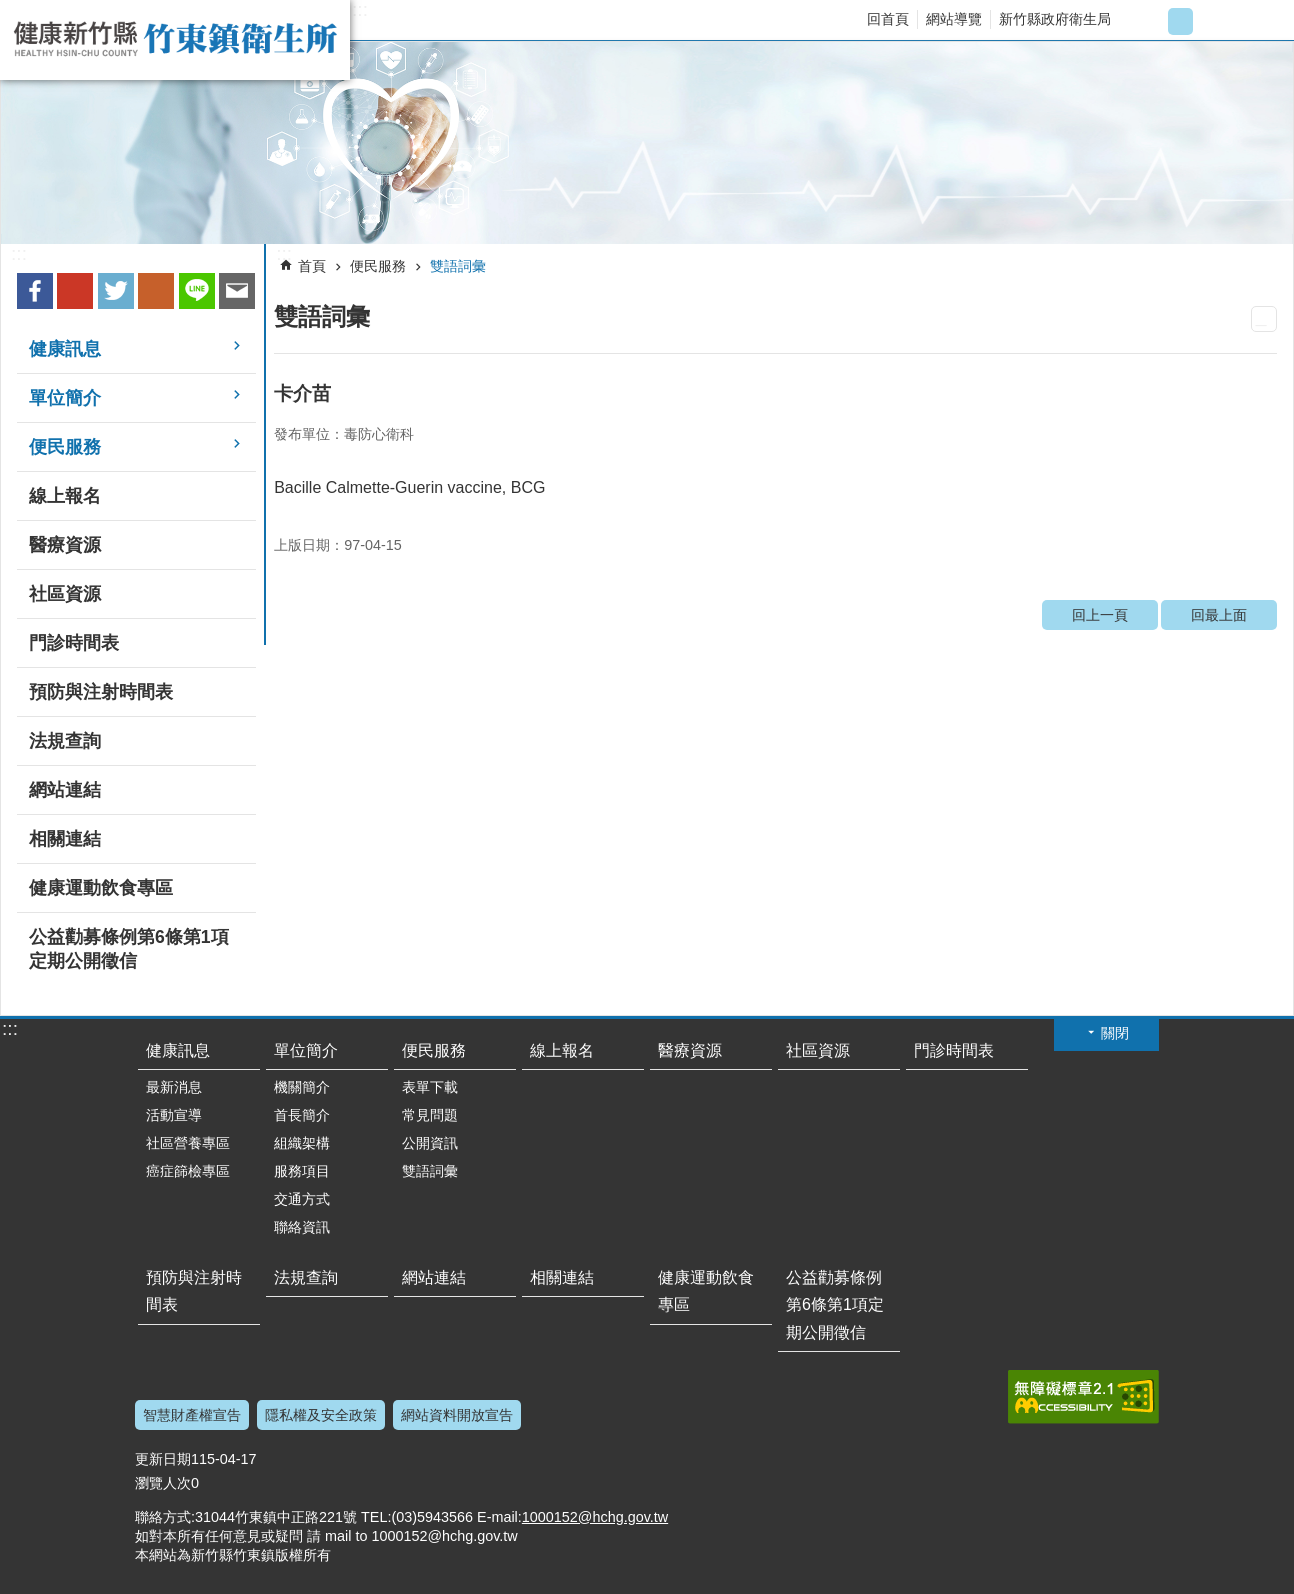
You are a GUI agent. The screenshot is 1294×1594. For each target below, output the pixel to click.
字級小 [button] (1147, 21)
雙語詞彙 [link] (458, 266)
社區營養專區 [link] (188, 1143)
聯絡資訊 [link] (302, 1227)
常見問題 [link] (430, 1115)
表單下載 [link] (430, 1087)
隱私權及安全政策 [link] (321, 1415)
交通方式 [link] (302, 1199)
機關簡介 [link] (302, 1087)
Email (237, 291)
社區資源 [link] (65, 594)
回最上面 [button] (1134, 1581)
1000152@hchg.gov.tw (595, 1517)
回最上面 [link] (1219, 615)
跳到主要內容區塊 (10, 10)
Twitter (116, 291)
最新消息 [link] (174, 1087)
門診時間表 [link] (74, 643)
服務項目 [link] (302, 1171)
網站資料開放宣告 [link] (457, 1415)
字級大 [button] (1213, 21)
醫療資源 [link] (65, 545)
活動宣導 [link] (174, 1115)
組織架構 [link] (302, 1143)
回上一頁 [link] (1100, 615)
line (197, 291)
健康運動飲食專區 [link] (101, 888)
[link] (647, 143)
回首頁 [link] (888, 19)
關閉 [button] (1115, 1033)
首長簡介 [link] (302, 1115)
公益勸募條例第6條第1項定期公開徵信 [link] (129, 949)
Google (75, 291)
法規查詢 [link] (65, 741)
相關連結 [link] (65, 839)
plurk (156, 291)
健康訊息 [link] (65, 349)
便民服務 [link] (65, 447)
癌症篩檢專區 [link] (188, 1171)
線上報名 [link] (65, 496)
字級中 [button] (1180, 21)
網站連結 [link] (65, 790)
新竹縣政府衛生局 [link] (1055, 19)
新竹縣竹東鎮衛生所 (175, 40)
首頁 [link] (312, 266)
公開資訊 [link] (430, 1143)
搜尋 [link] (1260, 21)
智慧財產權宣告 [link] (192, 1415)
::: (360, 10)
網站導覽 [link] (954, 19)
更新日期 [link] (163, 1459)
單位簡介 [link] (65, 398)
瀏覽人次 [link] (163, 1483)
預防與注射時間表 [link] (101, 692)
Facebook (35, 291)
